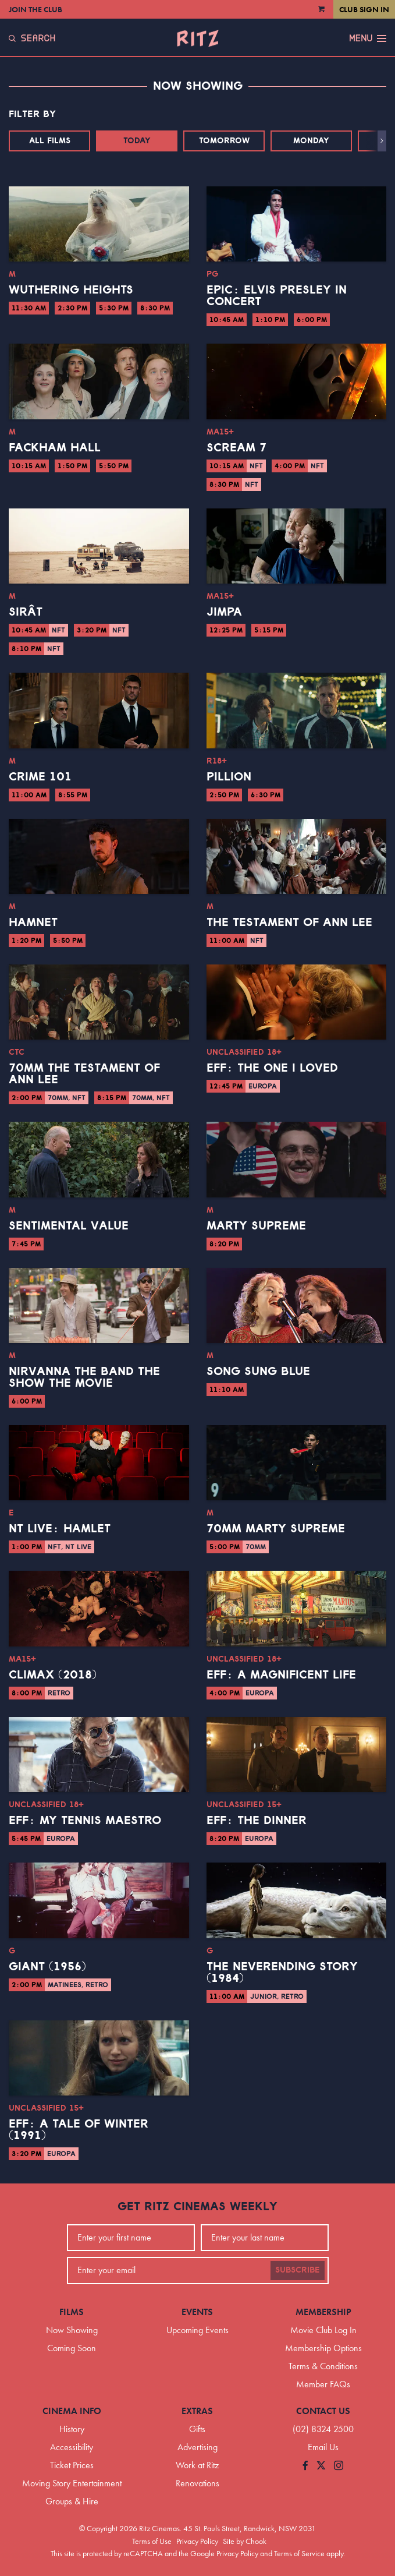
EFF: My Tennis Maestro (85, 1820)
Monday (311, 141)
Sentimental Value (69, 1226)
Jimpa (224, 612)
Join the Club (35, 9)
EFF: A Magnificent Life (281, 1675)
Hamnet (33, 922)
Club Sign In (364, 9)
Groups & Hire (71, 2501)
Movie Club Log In (323, 2330)
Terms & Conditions (323, 2366)
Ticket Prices (72, 2465)
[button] (382, 140)
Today (137, 141)
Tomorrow (224, 141)
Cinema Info (71, 2411)
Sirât (25, 612)
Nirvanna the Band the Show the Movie (84, 1377)
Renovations (197, 2483)
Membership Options (323, 2348)
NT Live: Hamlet (60, 1529)
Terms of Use (152, 2541)
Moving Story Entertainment (72, 2483)
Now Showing (72, 2330)
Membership (323, 2312)
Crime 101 (40, 777)
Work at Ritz (197, 2465)
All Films (49, 141)
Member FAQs (323, 2384)
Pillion (229, 777)
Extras (197, 2411)
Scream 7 (236, 448)
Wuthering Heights (71, 290)
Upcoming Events (197, 2330)
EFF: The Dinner (257, 1820)
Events (197, 2312)
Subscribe (297, 2270)
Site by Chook (244, 2541)
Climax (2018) (53, 1675)
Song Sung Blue (258, 1371)
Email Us (323, 2447)
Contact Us (323, 2411)
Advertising (197, 2447)
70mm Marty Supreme (276, 1529)
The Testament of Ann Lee (289, 922)
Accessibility (71, 2447)
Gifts (197, 2429)
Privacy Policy (197, 2541)
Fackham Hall (55, 448)
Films (71, 2312)
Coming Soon (71, 2348)
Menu (367, 38)
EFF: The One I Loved (272, 1068)
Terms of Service (299, 2553)
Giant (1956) (47, 1967)
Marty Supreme (256, 1226)
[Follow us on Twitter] (321, 2466)
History (71, 2429)
